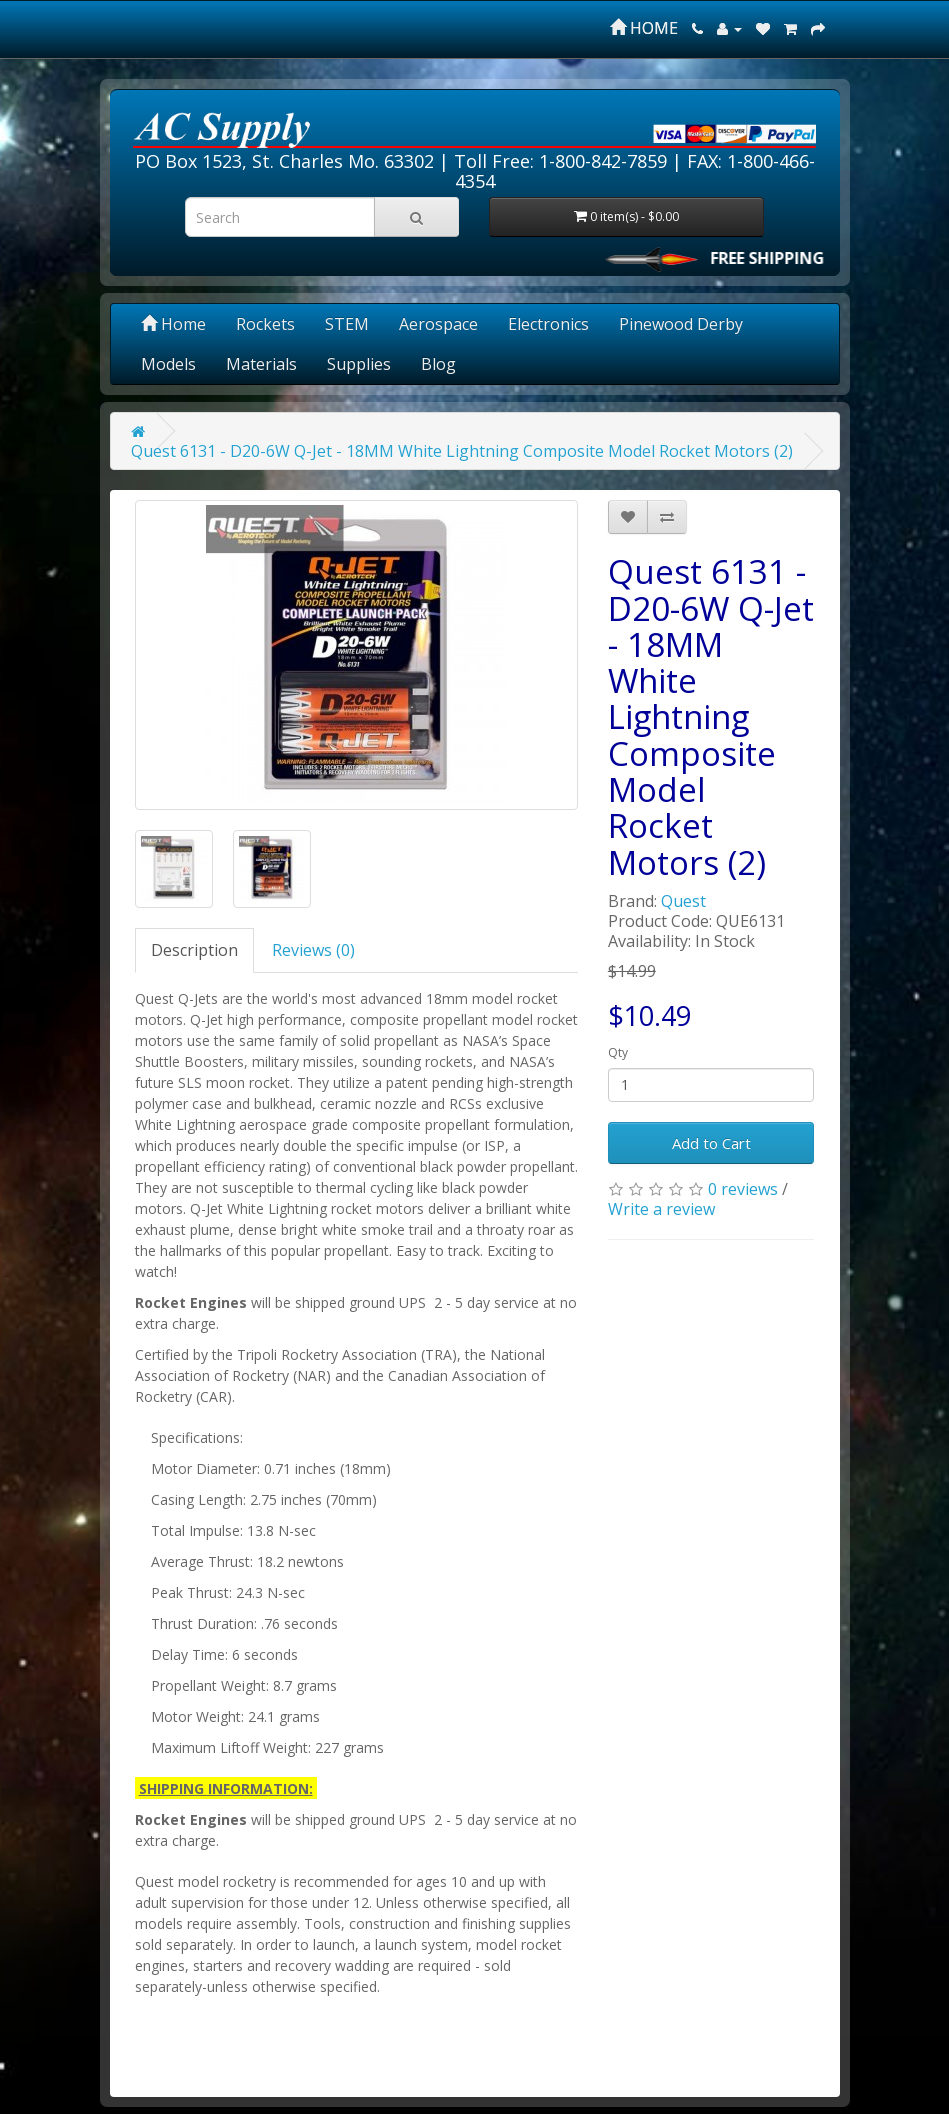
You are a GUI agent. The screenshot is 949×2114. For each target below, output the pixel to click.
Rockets (265, 324)
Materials (261, 364)
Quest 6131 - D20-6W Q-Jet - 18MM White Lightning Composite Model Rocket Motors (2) (462, 451)
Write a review (661, 1209)
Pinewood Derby (681, 324)
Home (173, 324)
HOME (644, 28)
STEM (347, 324)
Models (168, 364)
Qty (618, 1052)
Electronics (548, 324)
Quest (683, 901)
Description (194, 950)
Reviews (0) (313, 950)
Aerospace (438, 324)
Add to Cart (711, 1143)
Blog (438, 364)
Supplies (359, 364)
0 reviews (743, 1189)
